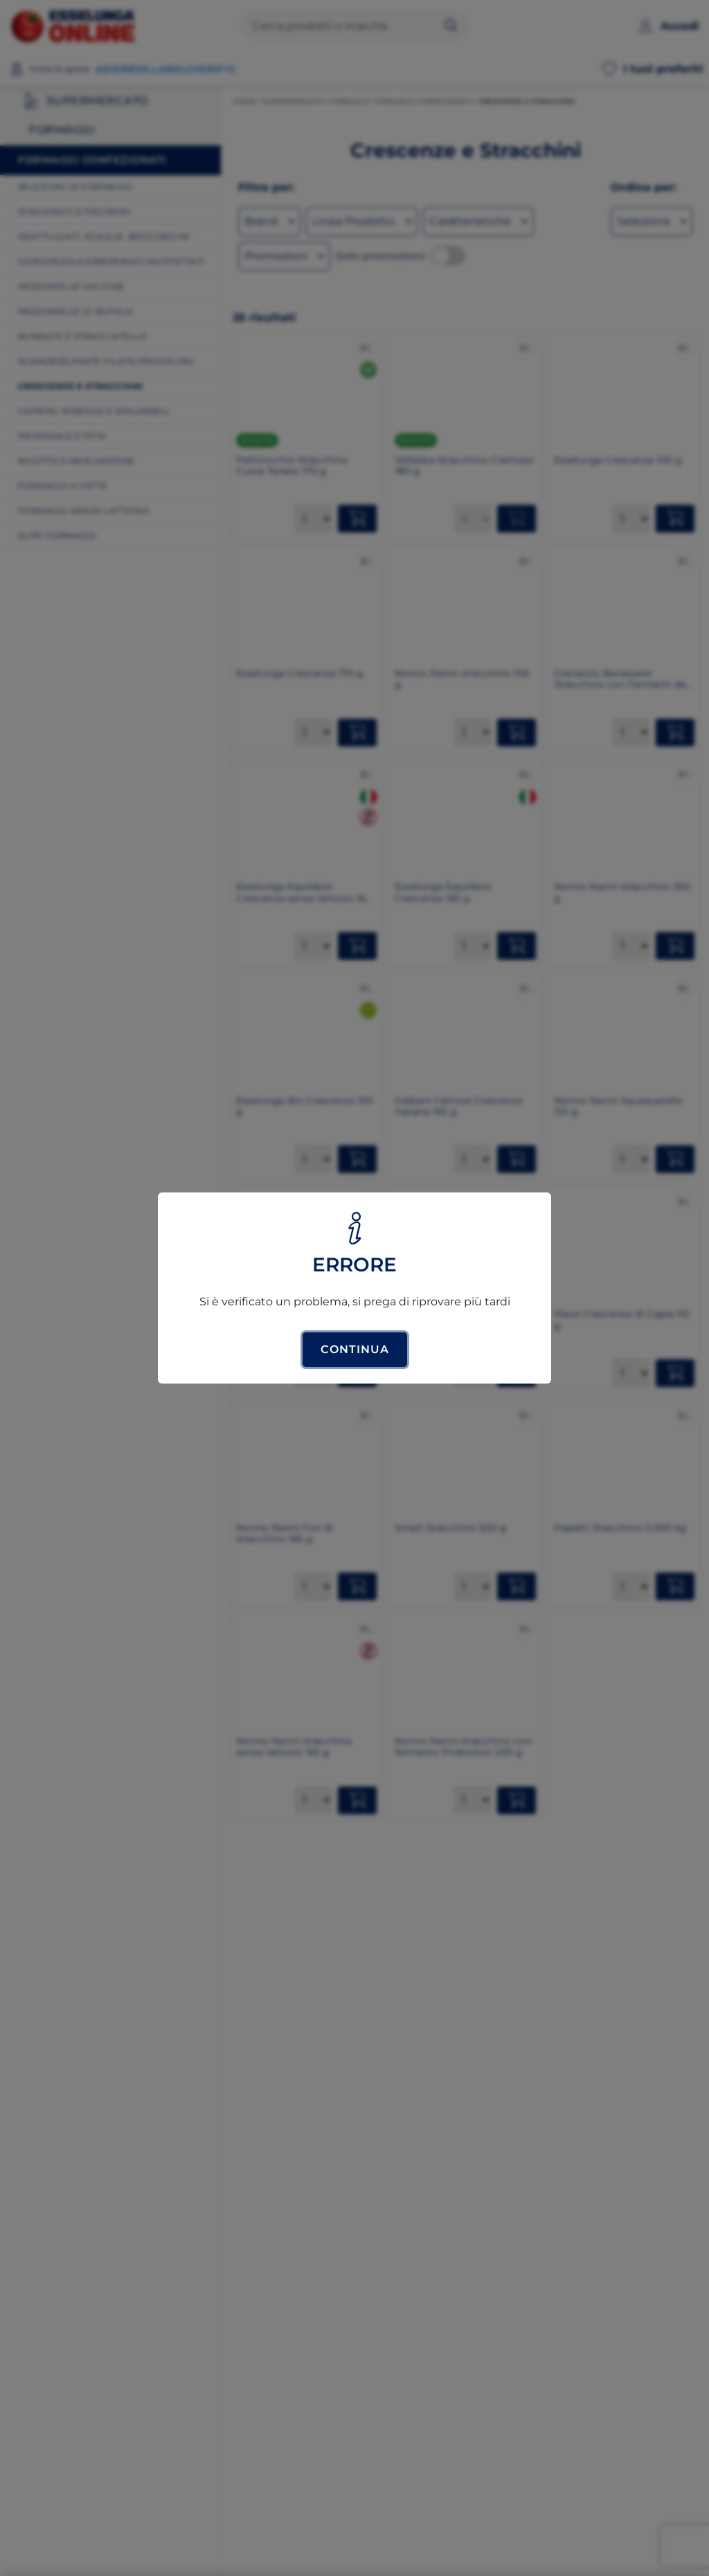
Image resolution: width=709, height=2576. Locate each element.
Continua (355, 1349)
